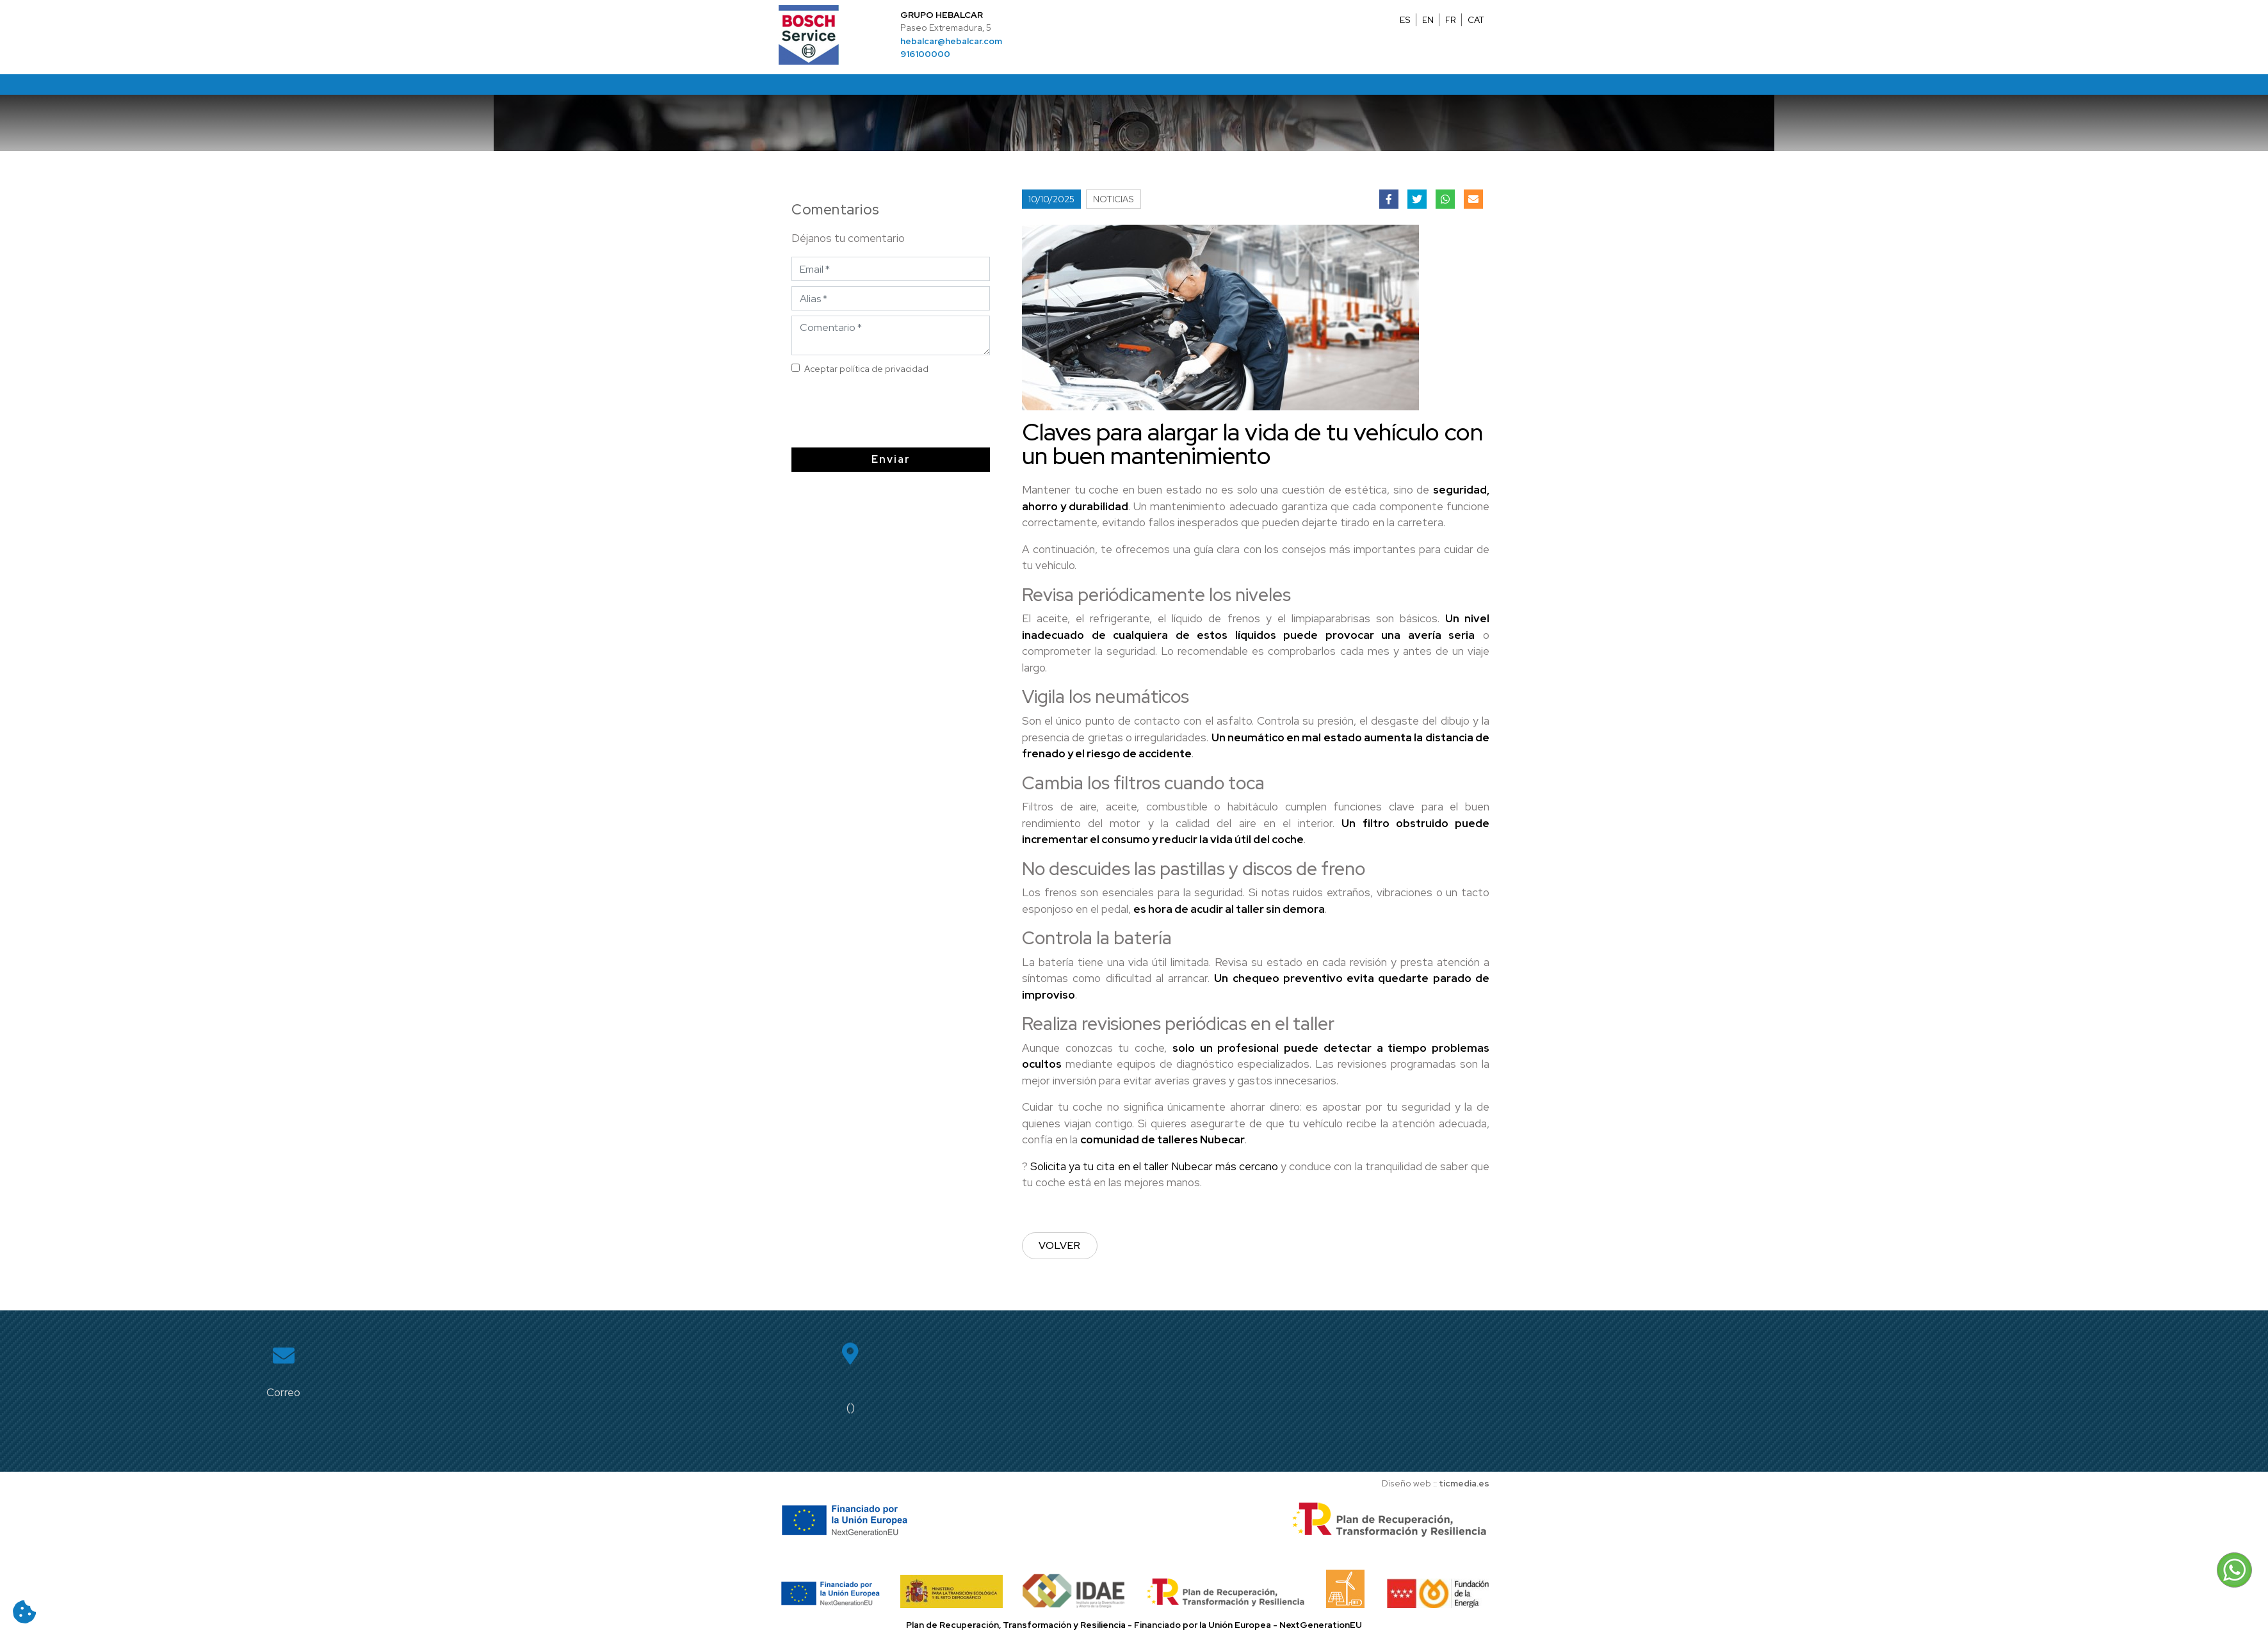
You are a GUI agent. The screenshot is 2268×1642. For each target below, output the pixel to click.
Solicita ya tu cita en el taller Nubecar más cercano (1154, 1166)
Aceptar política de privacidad (873, 368)
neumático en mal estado (1294, 737)
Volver (1060, 1245)
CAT (1476, 20)
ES (1405, 20)
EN (1428, 20)
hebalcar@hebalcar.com (951, 41)
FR (1450, 20)
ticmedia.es (1464, 1483)
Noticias (1113, 199)
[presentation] (895, 412)
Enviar (896, 459)
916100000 (925, 54)
